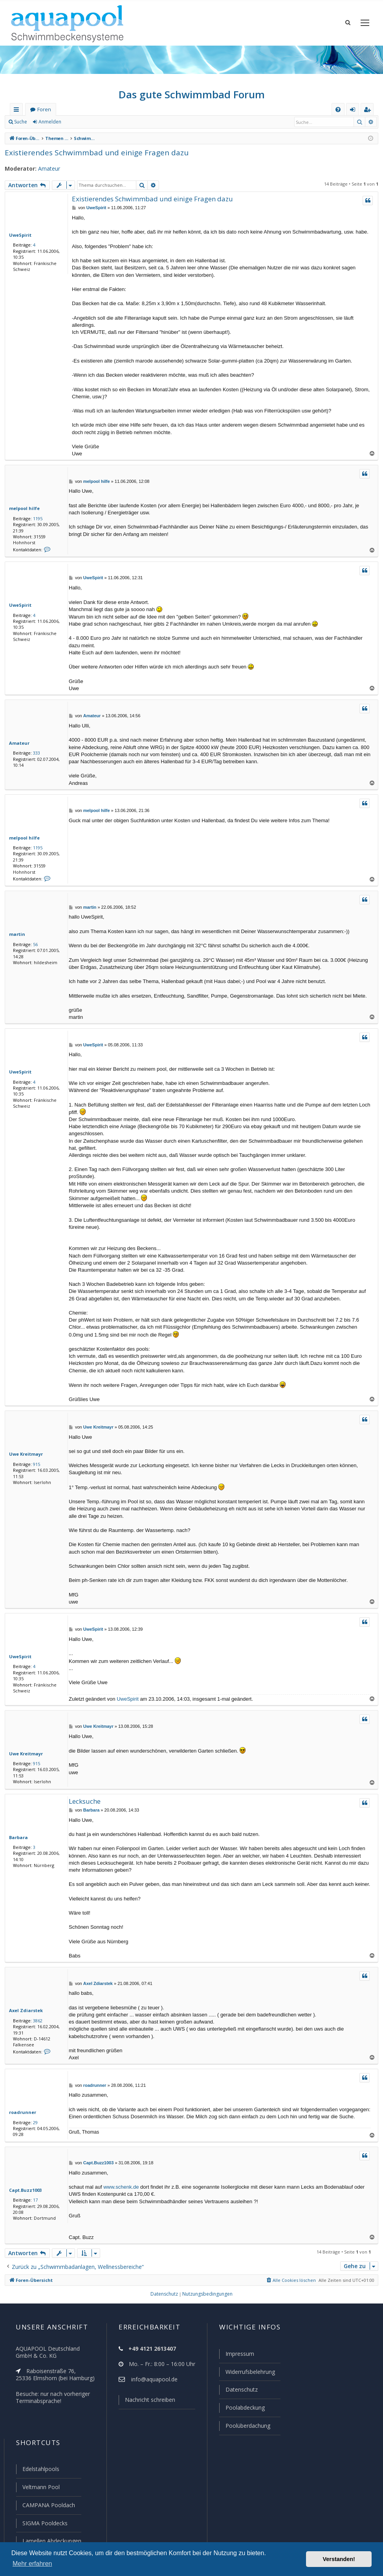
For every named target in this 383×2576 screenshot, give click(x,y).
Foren (44, 109)
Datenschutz (238, 2392)
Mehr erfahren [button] (32, 2563)
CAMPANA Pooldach (47, 2506)
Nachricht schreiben (147, 2403)
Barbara (17, 1838)
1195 (36, 518)
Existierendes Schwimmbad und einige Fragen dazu (91, 152)
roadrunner (20, 2113)
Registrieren (84, 122)
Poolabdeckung (242, 2410)
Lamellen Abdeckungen (51, 2541)
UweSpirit (19, 234)
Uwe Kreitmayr (24, 1455)
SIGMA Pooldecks (44, 2524)
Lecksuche (85, 1802)
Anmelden (49, 122)
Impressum (236, 2357)
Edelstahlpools (40, 2470)
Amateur (45, 169)
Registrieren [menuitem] (369, 111)
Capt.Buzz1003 (24, 2190)
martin (15, 935)
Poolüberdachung (244, 2428)
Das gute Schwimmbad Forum (191, 94)
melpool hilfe (22, 508)
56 (33, 945)
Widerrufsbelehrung (247, 2375)
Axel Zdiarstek (23, 2011)
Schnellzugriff (17, 111)
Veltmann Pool (40, 2488)
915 (34, 1464)
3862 (36, 2021)
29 (33, 2123)
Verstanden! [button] (339, 2559)
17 (33, 2201)
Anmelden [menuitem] (354, 111)
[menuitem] (338, 109)
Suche (20, 122)
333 (34, 753)
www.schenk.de (121, 2188)
